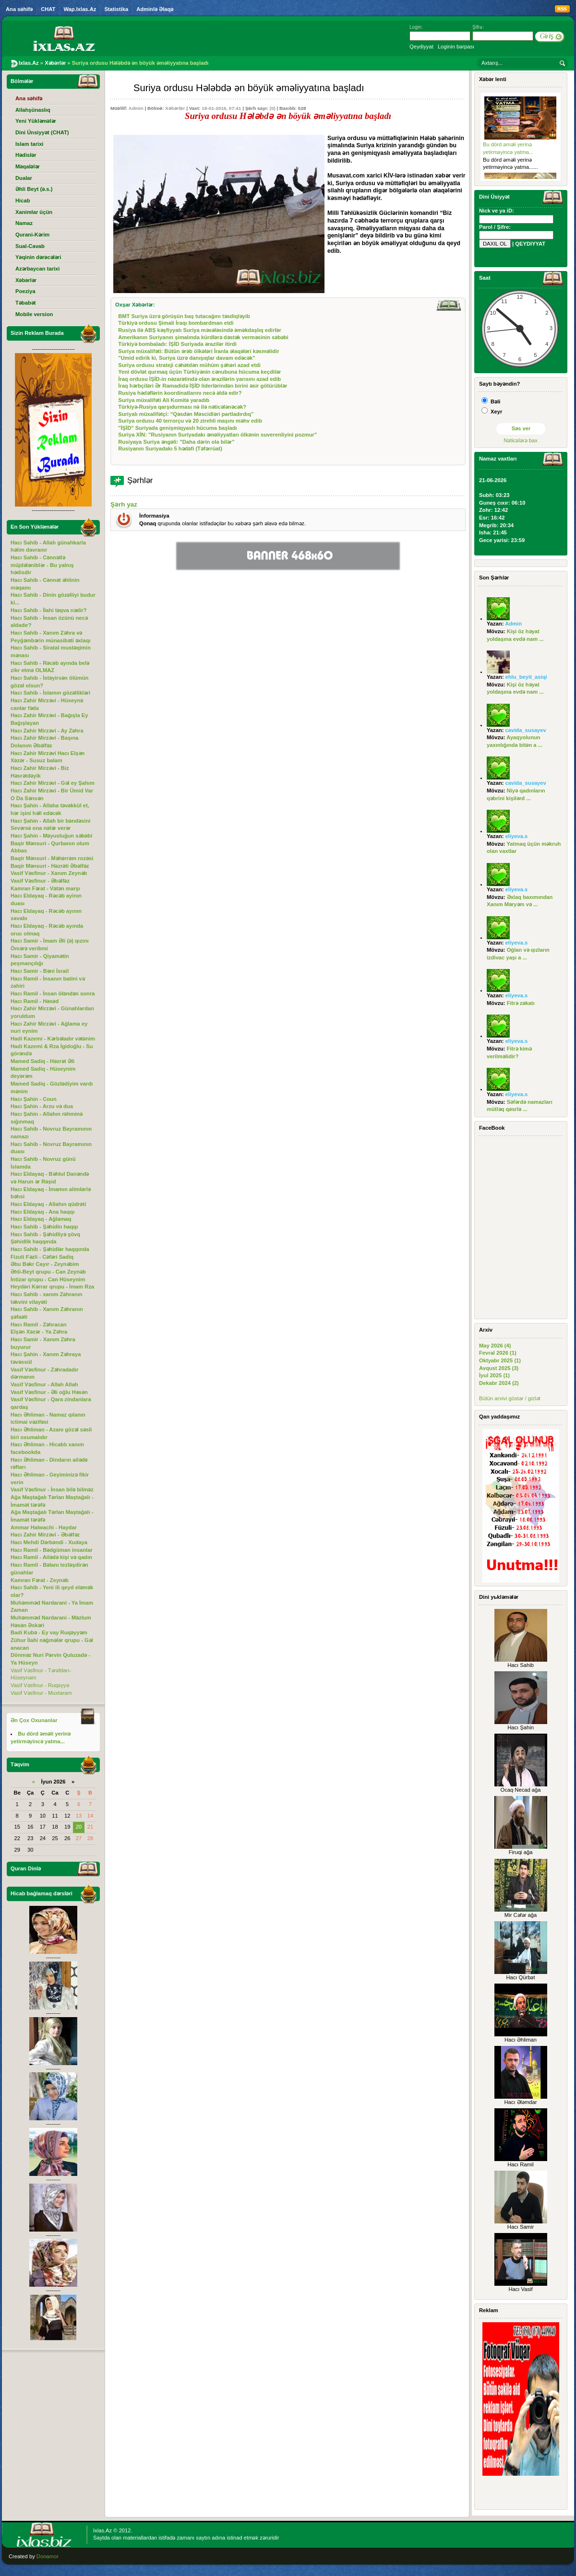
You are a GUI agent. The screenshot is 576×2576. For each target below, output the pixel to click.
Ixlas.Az (102, 2530)
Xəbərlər (175, 108)
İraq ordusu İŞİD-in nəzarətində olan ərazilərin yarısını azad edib (199, 379)
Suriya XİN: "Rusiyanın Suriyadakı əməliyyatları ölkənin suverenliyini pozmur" (217, 434)
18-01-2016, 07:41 (221, 108)
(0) (273, 108)
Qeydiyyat (421, 46)
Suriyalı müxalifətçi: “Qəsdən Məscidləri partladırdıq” (185, 414)
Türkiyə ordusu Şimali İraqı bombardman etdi (175, 323)
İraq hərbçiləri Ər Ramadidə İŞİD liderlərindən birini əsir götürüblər (202, 386)
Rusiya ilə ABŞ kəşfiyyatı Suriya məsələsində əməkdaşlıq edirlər (199, 330)
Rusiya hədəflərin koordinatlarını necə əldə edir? (179, 393)
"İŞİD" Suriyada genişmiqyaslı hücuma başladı (177, 428)
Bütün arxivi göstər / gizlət (509, 1398)
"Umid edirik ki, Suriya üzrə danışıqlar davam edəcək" (186, 358)
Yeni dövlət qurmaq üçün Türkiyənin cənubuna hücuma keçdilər (199, 372)
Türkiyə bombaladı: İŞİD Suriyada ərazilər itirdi (177, 344)
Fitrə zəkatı (521, 1003)
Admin (136, 108)
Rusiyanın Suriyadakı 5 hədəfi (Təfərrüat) (170, 448)
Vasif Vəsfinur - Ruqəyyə (40, 1685)
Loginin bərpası (456, 46)
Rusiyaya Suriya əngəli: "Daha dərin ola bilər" (176, 442)
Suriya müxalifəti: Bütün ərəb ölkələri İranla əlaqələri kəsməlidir (198, 351)
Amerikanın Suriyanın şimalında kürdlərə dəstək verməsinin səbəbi (203, 337)
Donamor (47, 2556)
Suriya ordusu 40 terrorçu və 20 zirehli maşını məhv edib (190, 421)
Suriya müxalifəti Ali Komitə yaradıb (163, 400)
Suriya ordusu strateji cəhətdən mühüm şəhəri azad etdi (189, 365)
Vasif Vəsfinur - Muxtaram (41, 1693)
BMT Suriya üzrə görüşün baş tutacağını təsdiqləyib (184, 316)
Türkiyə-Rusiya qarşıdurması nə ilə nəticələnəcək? (182, 407)
